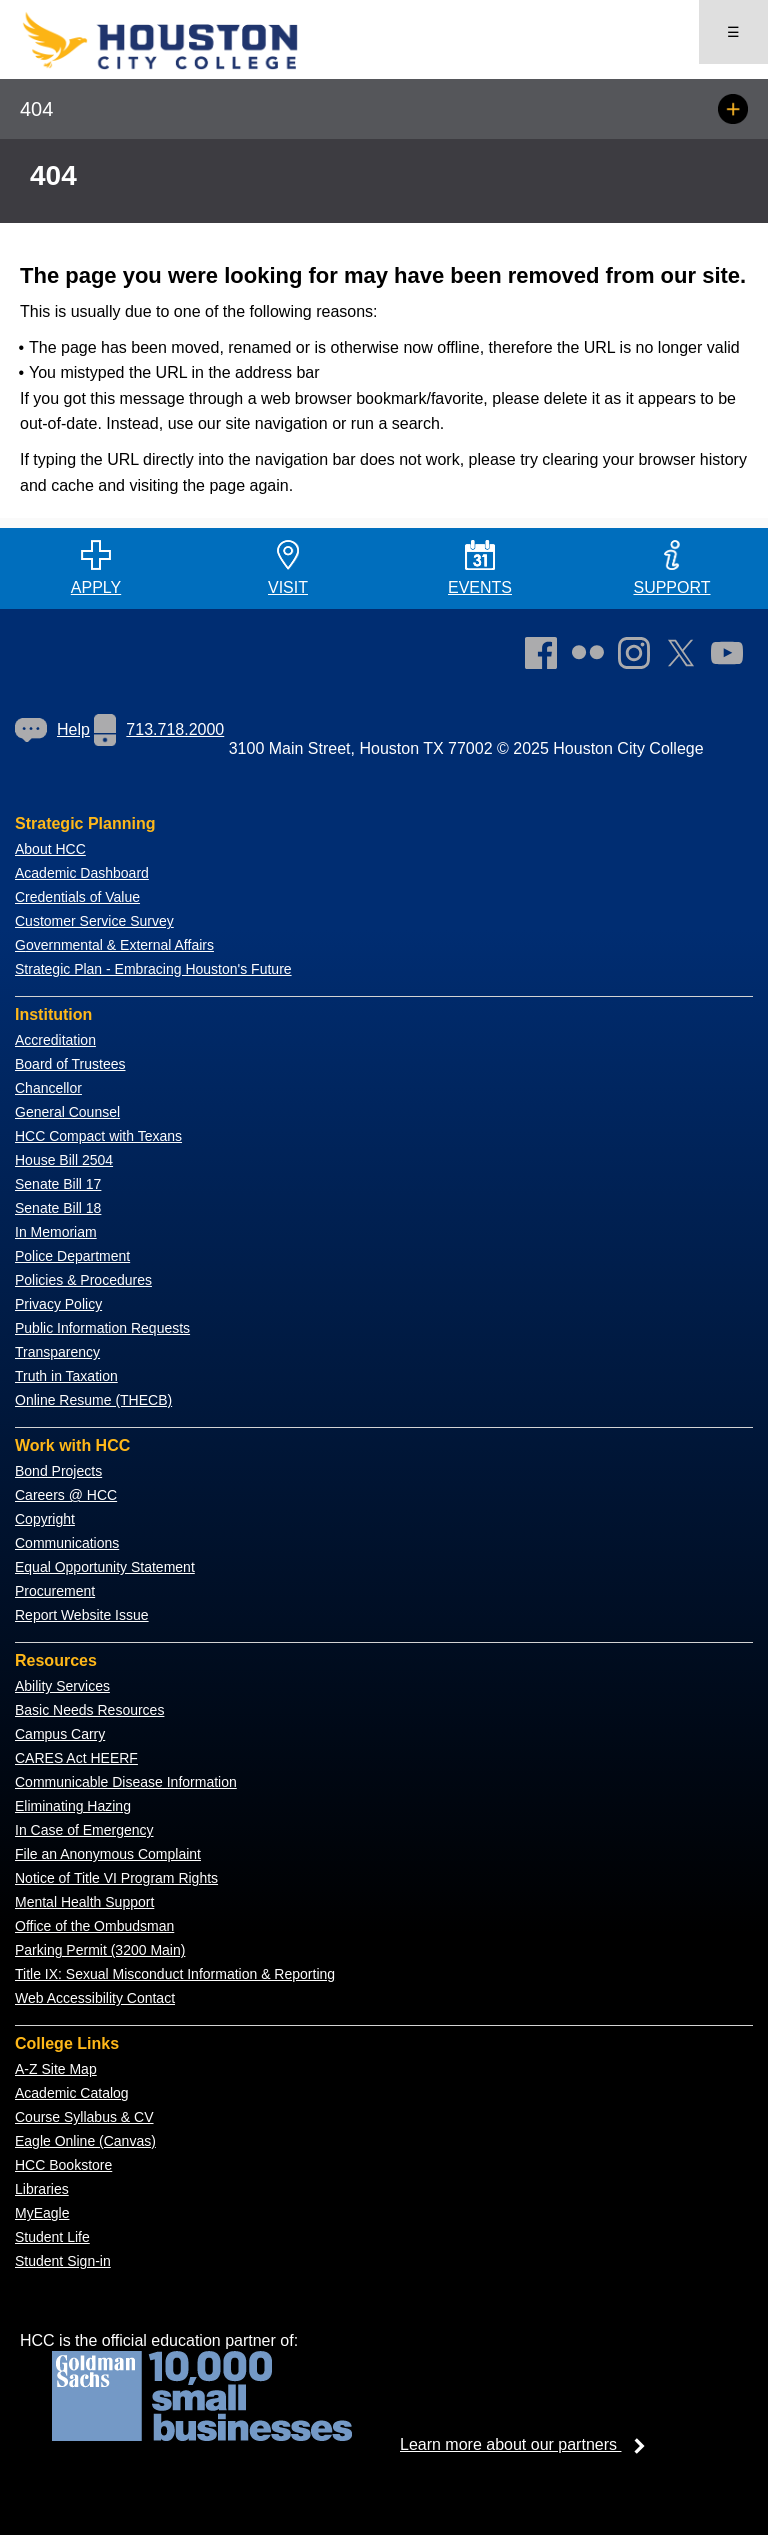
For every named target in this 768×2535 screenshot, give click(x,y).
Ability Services (62, 1686)
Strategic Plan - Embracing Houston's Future (153, 969)
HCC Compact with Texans (98, 1136)
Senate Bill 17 (58, 1184)
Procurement (55, 1591)
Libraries (42, 2189)
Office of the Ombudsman (94, 1926)
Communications (67, 1543)
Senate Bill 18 (58, 1208)
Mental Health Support (84, 1902)
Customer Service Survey (94, 921)
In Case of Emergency (84, 1830)
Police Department (72, 1256)
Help (52, 729)
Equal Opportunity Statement (105, 1567)
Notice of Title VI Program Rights (116, 1878)
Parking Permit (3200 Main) (100, 1950)
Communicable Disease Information (126, 1782)
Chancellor (48, 1088)
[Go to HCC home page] (190, 65)
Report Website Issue (82, 1615)
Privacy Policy (58, 1304)
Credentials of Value (77, 897)
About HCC (50, 849)
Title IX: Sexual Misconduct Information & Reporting (175, 1974)
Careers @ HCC (66, 1495)
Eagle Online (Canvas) (85, 2141)
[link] (639, 657)
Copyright (45, 1519)
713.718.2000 (159, 729)
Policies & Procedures (83, 1280)
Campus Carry (60, 1734)
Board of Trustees (70, 1064)
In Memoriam (56, 1232)
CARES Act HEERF (76, 1758)
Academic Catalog (72, 2093)
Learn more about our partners (529, 2444)
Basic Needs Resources (89, 1710)
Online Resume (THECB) (93, 1400)
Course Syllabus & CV (84, 2117)
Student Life (52, 2237)
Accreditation (55, 1040)
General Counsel (67, 1112)
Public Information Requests (102, 1328)
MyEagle (42, 2213)
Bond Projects (58, 1471)
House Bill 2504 (64, 1160)
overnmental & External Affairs (120, 945)
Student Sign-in (63, 2261)
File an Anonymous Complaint (108, 1854)
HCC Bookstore (63, 2165)
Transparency (57, 1352)
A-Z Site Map (56, 2069)
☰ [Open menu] (733, 32)
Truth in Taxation (66, 1376)
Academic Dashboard (82, 873)
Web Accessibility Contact (95, 1998)
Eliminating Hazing (73, 1806)
